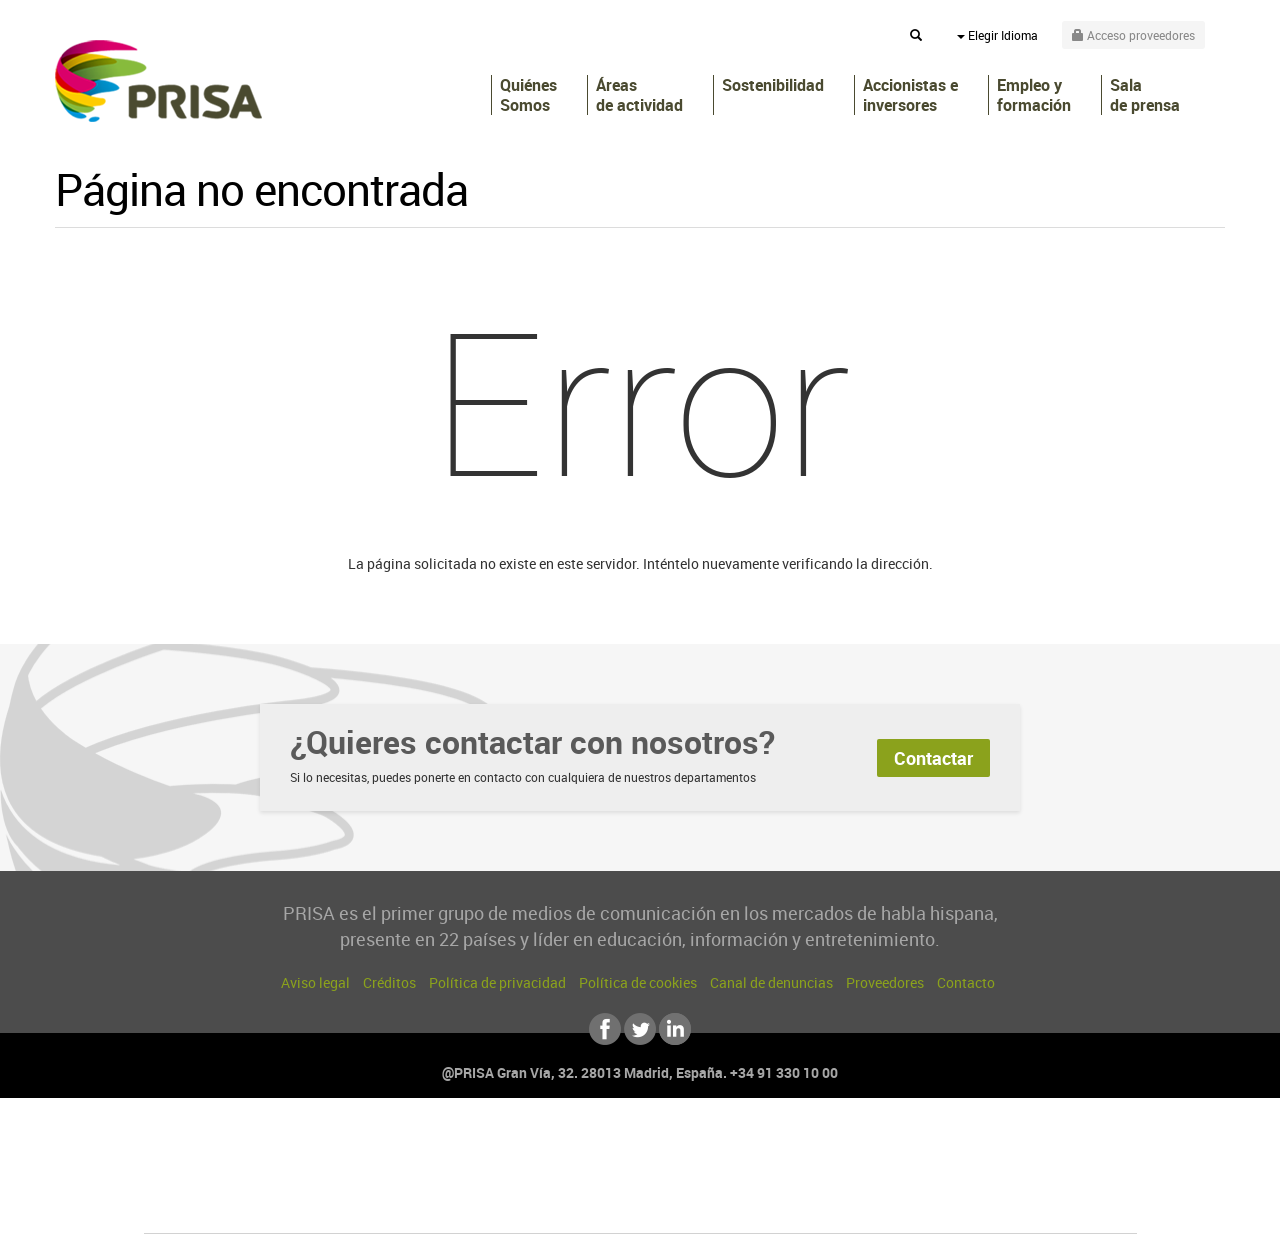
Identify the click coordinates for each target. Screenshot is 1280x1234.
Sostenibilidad (773, 85)
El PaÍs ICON (682, 1205)
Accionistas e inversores (910, 95)
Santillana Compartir (707, 1145)
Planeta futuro (906, 1175)
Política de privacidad (497, 982)
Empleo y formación (1034, 95)
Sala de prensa (1145, 95)
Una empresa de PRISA (234, 1161)
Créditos (389, 982)
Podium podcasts (596, 1205)
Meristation (950, 1205)
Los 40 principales (507, 1145)
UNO (549, 1175)
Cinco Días (683, 1175)
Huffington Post (438, 1175)
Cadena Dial (759, 1175)
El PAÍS (411, 1145)
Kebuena (978, 1175)
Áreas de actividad (639, 95)
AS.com (856, 1145)
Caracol (996, 1145)
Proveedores (885, 982)
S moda (765, 1205)
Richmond (399, 1205)
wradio (606, 1175)
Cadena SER (793, 1145)
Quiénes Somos (528, 95)
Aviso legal (315, 982)
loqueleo (854, 1205)
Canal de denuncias (771, 982)
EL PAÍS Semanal (832, 1175)
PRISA (158, 81)
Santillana (601, 1145)
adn (922, 1145)
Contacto (966, 982)
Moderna (497, 1205)
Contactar (933, 758)
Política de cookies (638, 982)
